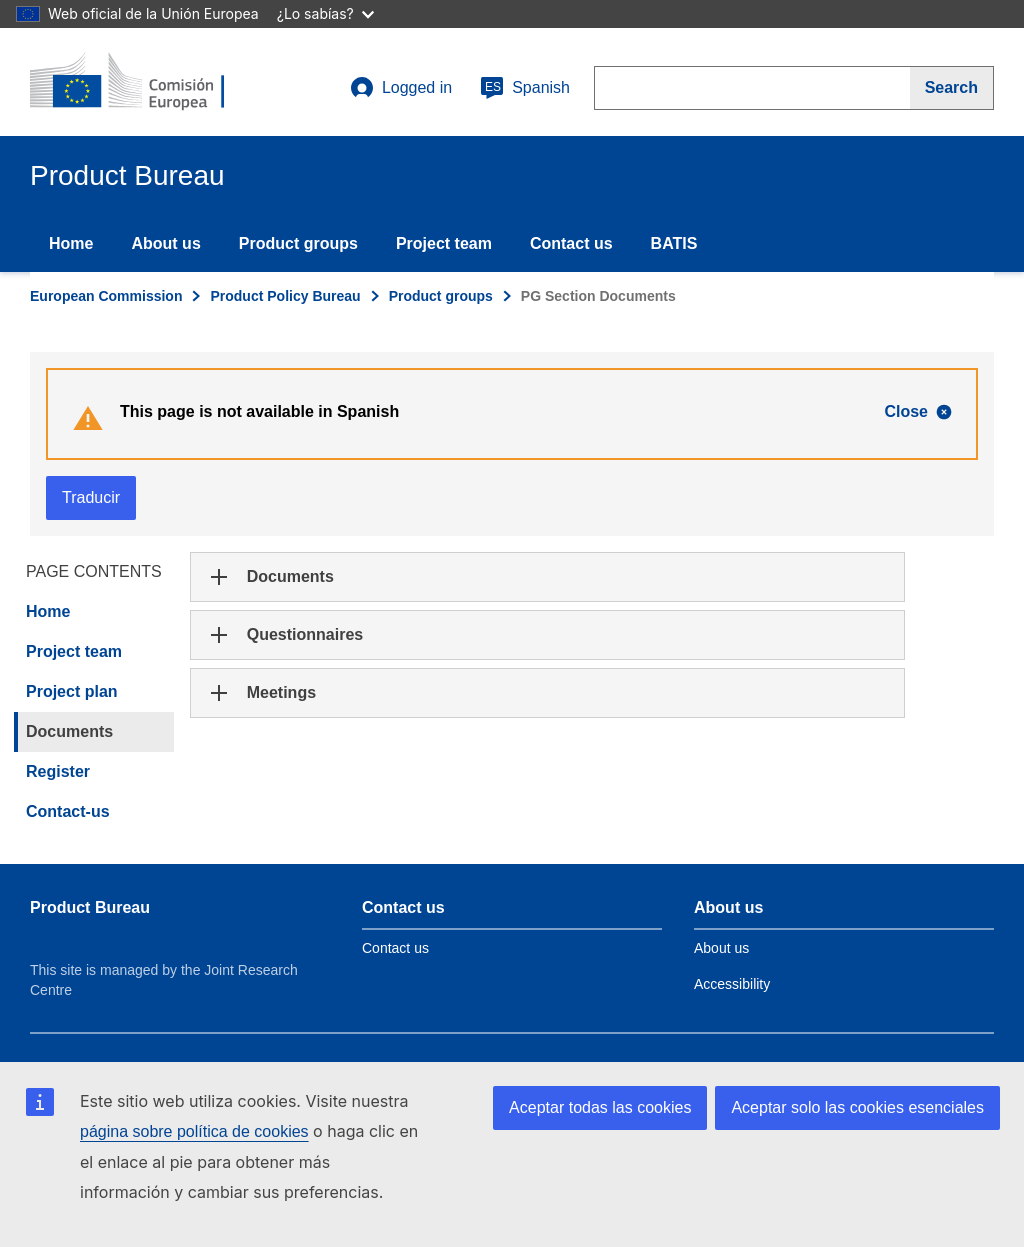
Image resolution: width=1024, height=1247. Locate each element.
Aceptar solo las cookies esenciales (857, 1107)
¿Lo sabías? (325, 13)
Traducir (91, 497)
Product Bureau (90, 907)
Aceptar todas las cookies (600, 1107)
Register (58, 771)
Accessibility (732, 984)
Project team (444, 243)
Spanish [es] (525, 88)
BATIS (674, 243)
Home (71, 243)
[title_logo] (151, 82)
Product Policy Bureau (285, 296)
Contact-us (68, 811)
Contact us (571, 243)
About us (165, 243)
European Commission (106, 296)
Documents (69, 731)
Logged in (401, 88)
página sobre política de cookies (194, 1131)
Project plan (72, 691)
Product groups (298, 243)
